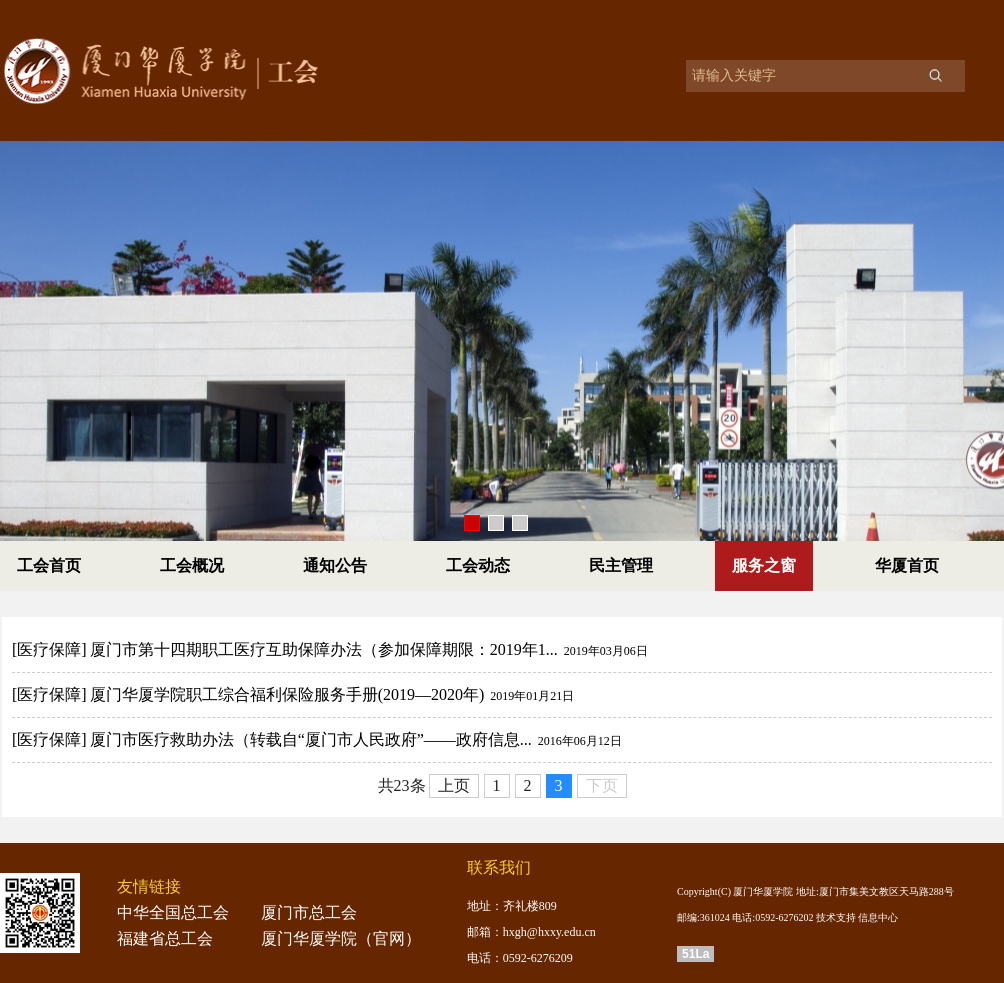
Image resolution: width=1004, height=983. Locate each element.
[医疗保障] (49, 649)
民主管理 (621, 565)
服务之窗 (764, 565)
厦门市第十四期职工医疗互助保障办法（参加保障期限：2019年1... (324, 649)
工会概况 (192, 565)
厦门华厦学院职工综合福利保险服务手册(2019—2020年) (287, 694)
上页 (454, 785)
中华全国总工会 (173, 912)
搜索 (935, 75)
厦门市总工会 (309, 912)
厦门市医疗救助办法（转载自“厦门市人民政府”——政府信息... (311, 739)
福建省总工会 (165, 938)
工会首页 (49, 565)
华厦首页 (907, 565)
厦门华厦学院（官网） (341, 938)
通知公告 (335, 565)
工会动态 (478, 565)
